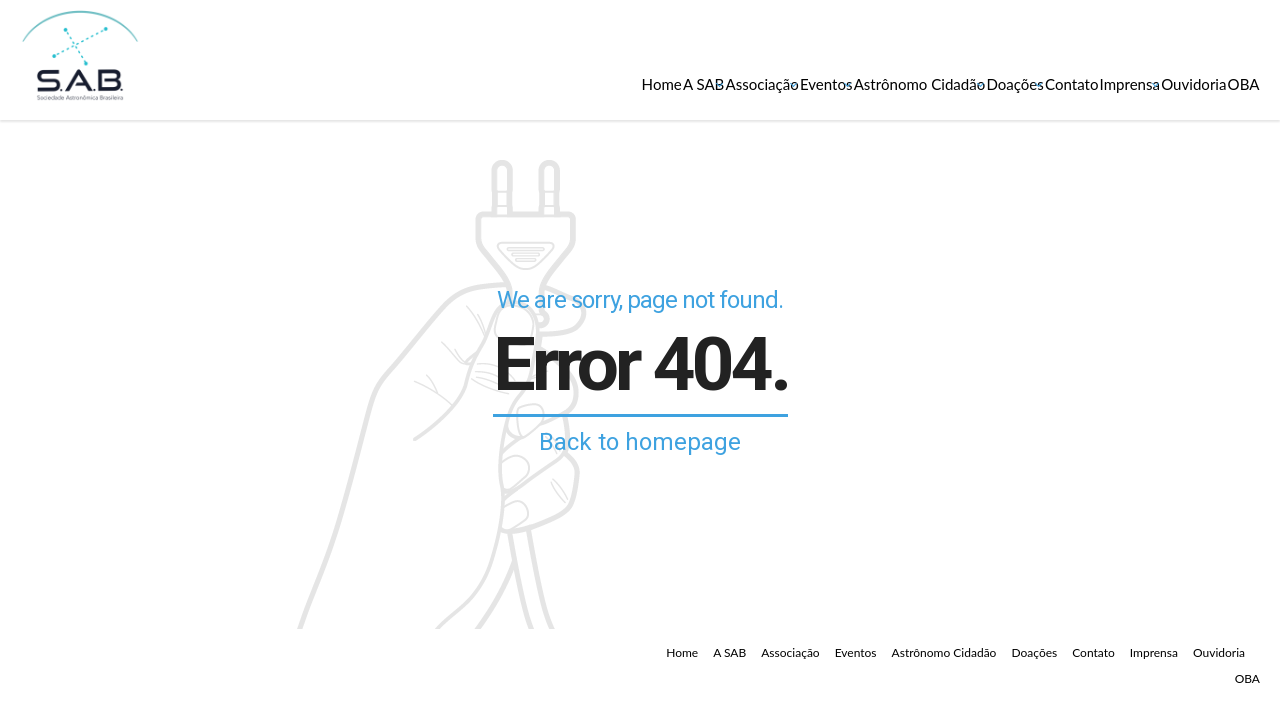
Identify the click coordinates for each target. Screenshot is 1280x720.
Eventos (576, 83)
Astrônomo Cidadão (711, 83)
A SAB (377, 83)
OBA (1226, 83)
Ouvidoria (1140, 83)
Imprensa (1039, 83)
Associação (473, 83)
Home (301, 83)
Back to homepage (640, 442)
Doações (850, 83)
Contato (942, 83)
